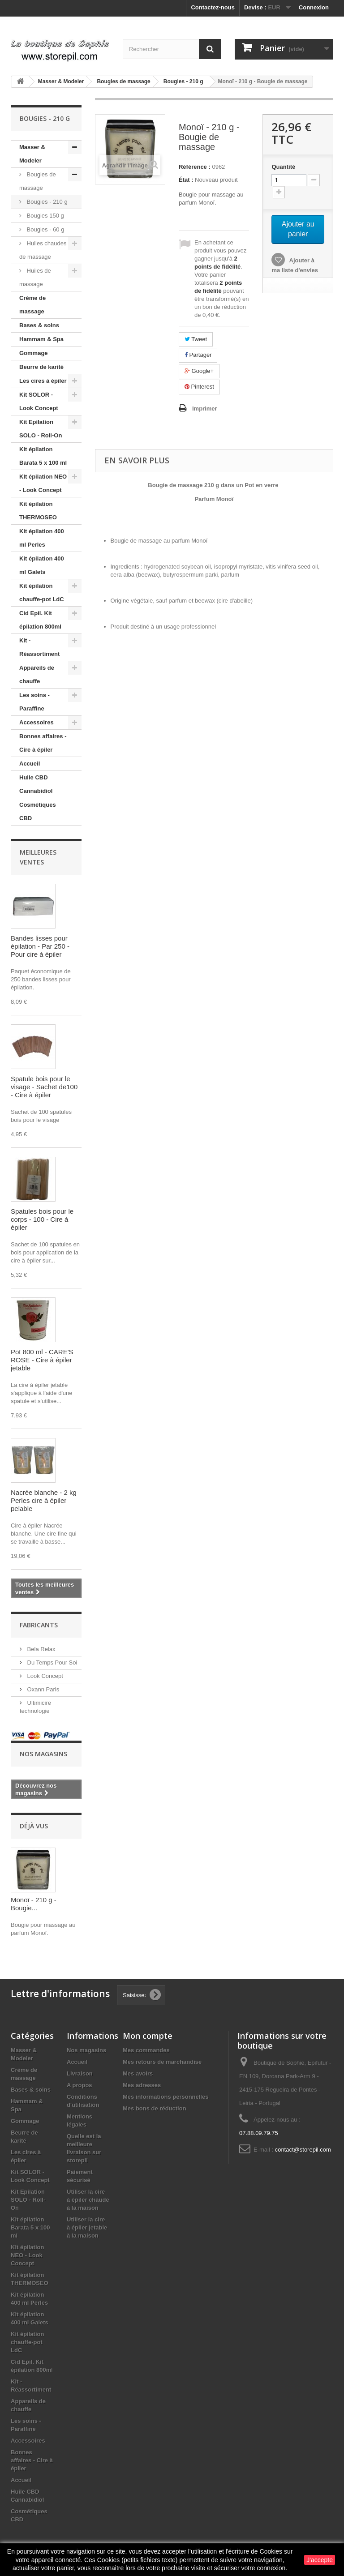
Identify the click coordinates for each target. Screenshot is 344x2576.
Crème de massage (32, 305)
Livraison (80, 2073)
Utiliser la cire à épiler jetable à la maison (87, 2227)
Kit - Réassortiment (39, 647)
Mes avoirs (138, 2073)
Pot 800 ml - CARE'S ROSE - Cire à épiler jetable (42, 1360)
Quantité (283, 166)
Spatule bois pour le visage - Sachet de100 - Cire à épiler (44, 1087)
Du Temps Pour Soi (51, 1662)
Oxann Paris (42, 1689)
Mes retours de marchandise (162, 2061)
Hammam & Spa (41, 339)
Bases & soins (39, 325)
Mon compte (147, 2035)
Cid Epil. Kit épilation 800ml (40, 620)
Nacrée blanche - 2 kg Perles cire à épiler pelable (44, 1500)
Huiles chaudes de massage (43, 250)
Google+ (199, 371)
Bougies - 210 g (46, 201)
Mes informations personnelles (165, 2096)
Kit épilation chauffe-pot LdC (41, 592)
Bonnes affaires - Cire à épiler (42, 743)
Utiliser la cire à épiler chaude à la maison (88, 2199)
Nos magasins (43, 1754)
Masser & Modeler (32, 154)
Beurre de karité (41, 367)
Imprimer (204, 408)
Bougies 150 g (44, 215)
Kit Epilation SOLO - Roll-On (40, 429)
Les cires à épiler (43, 380)
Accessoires (36, 722)
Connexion (314, 7)
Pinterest (199, 386)
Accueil (29, 763)
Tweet (196, 339)
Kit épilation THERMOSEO (38, 511)
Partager (198, 354)
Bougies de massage (37, 181)
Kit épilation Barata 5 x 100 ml (43, 456)
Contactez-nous (213, 7)
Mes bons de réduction (154, 2108)
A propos (79, 2085)
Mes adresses (142, 2085)
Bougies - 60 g (44, 229)
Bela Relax (40, 1649)
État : (186, 179)
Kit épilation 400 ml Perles (41, 538)
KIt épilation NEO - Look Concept (43, 483)
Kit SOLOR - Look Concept (38, 401)
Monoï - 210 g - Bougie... (33, 1904)
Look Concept (44, 1676)
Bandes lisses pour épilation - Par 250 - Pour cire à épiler (40, 946)
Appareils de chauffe (36, 674)
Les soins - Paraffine (34, 702)
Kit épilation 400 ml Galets (41, 565)
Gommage (33, 353)
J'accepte (319, 2559)
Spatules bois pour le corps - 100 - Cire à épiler (42, 1219)
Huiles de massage (35, 277)
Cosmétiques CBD (37, 811)
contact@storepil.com (303, 2149)
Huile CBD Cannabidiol (35, 784)
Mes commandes (146, 2050)
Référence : (195, 166)
